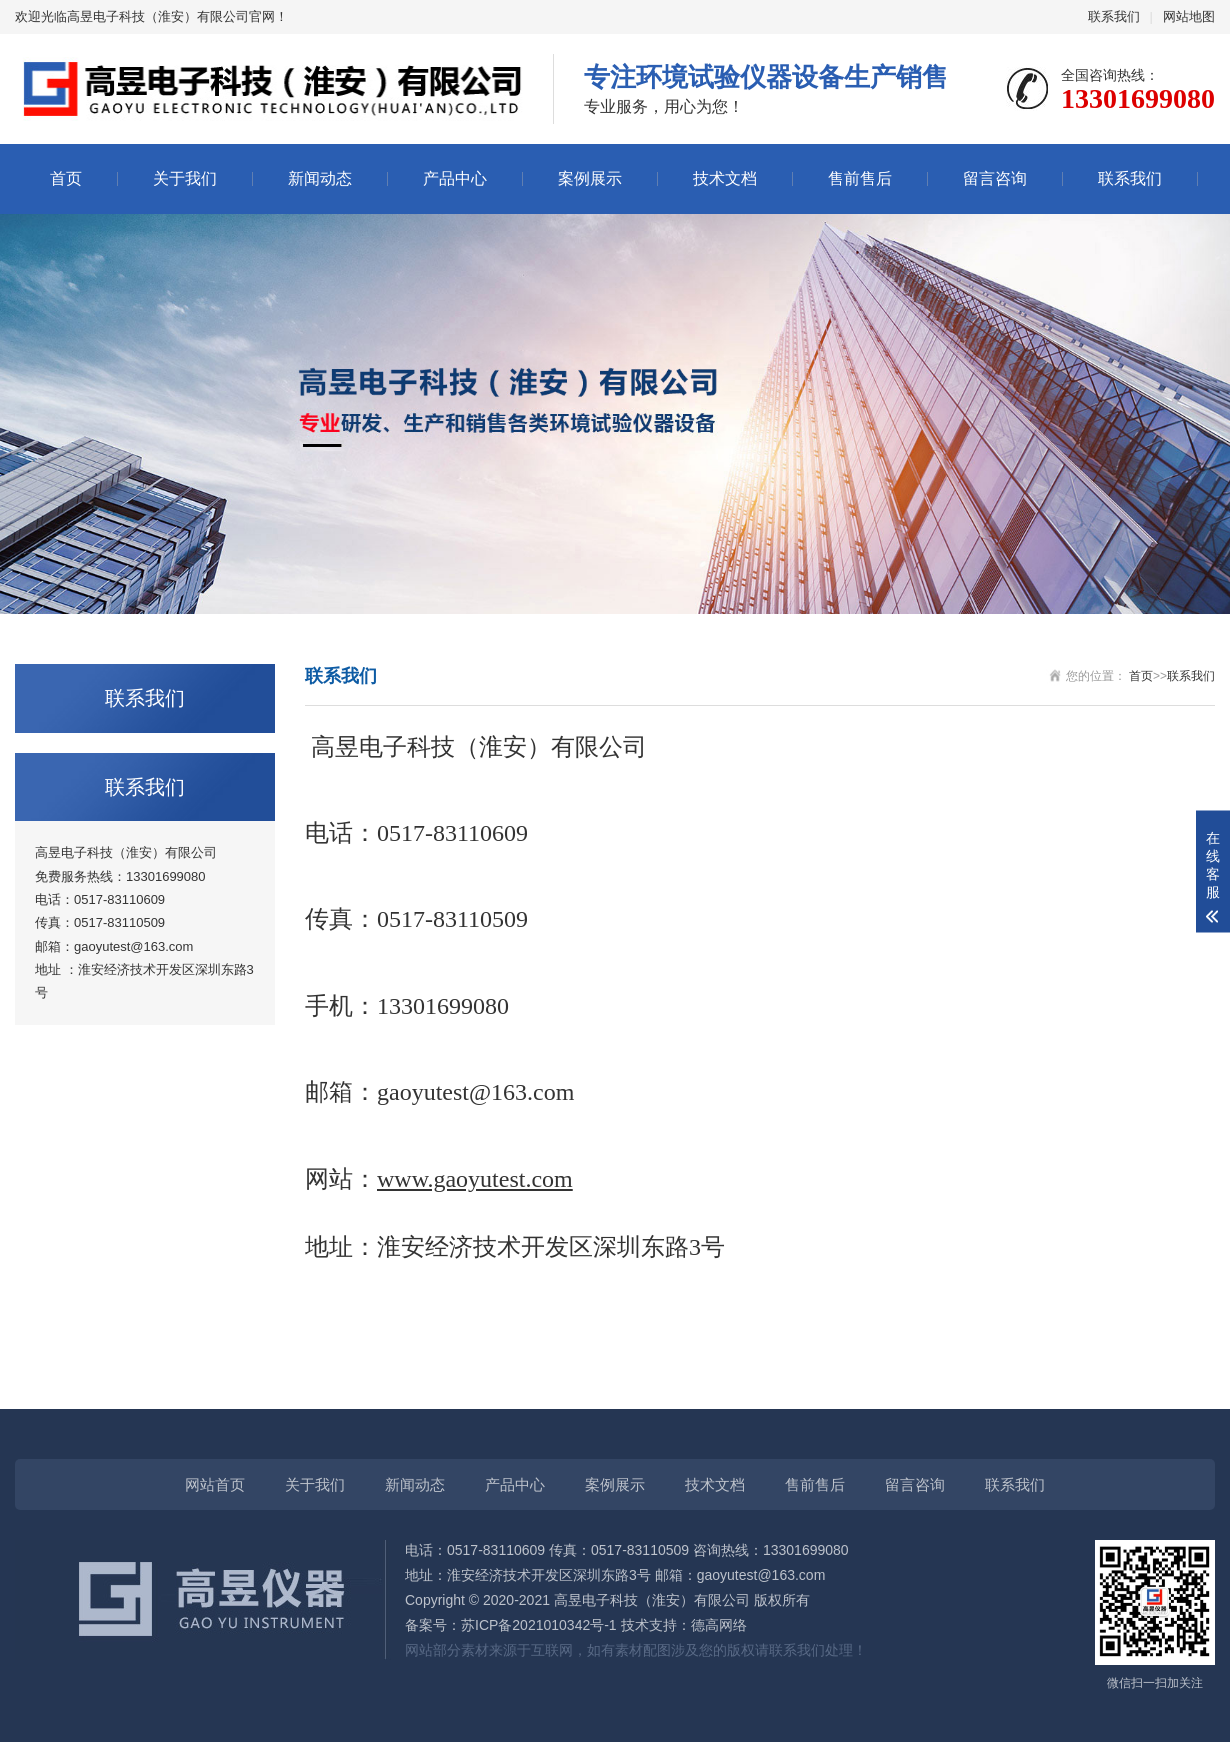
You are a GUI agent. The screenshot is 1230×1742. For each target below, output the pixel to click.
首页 (66, 178)
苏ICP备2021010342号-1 (539, 1625)
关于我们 (185, 178)
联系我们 (1114, 16)
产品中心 (455, 178)
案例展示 (590, 178)
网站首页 (215, 1484)
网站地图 (1189, 16)
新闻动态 (320, 178)
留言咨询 (995, 178)
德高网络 (719, 1625)
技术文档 (725, 178)
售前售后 (860, 178)
